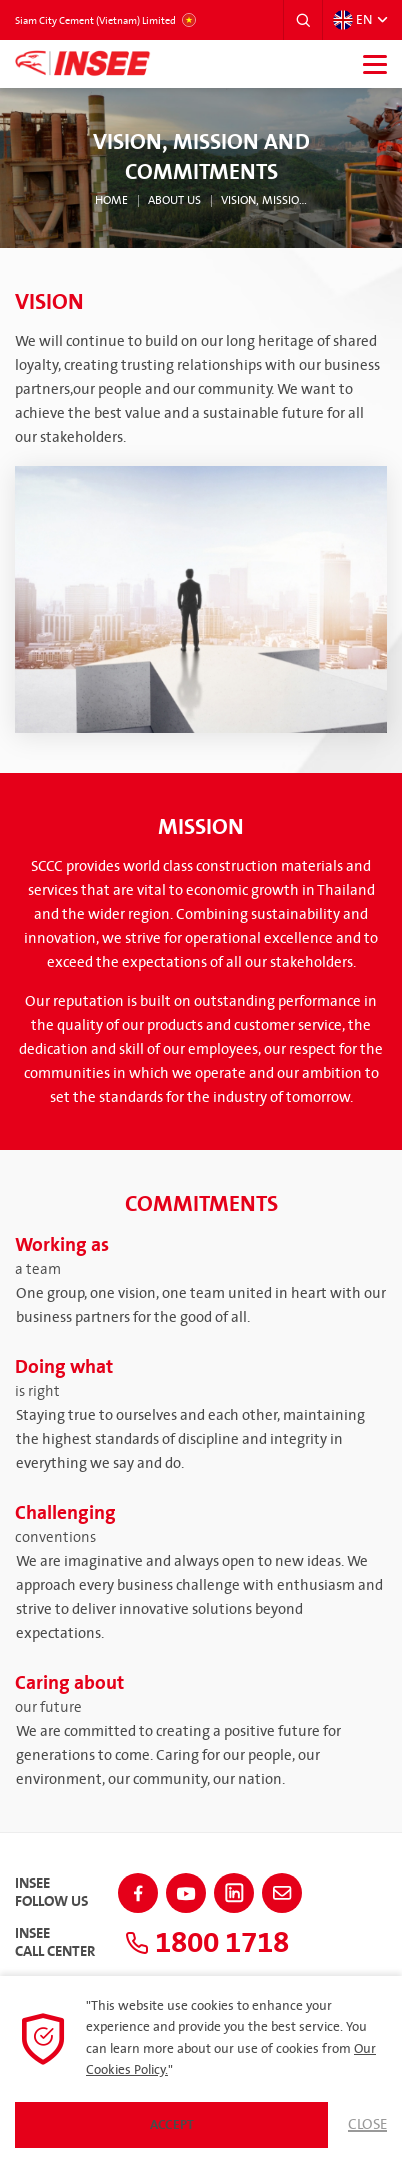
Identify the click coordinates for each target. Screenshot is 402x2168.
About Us (174, 201)
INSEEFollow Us (51, 1893)
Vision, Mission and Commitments (264, 201)
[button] (303, 20)
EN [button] (352, 20)
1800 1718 (207, 1943)
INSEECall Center (55, 1943)
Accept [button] (172, 2125)
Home (111, 201)
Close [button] (367, 2125)
